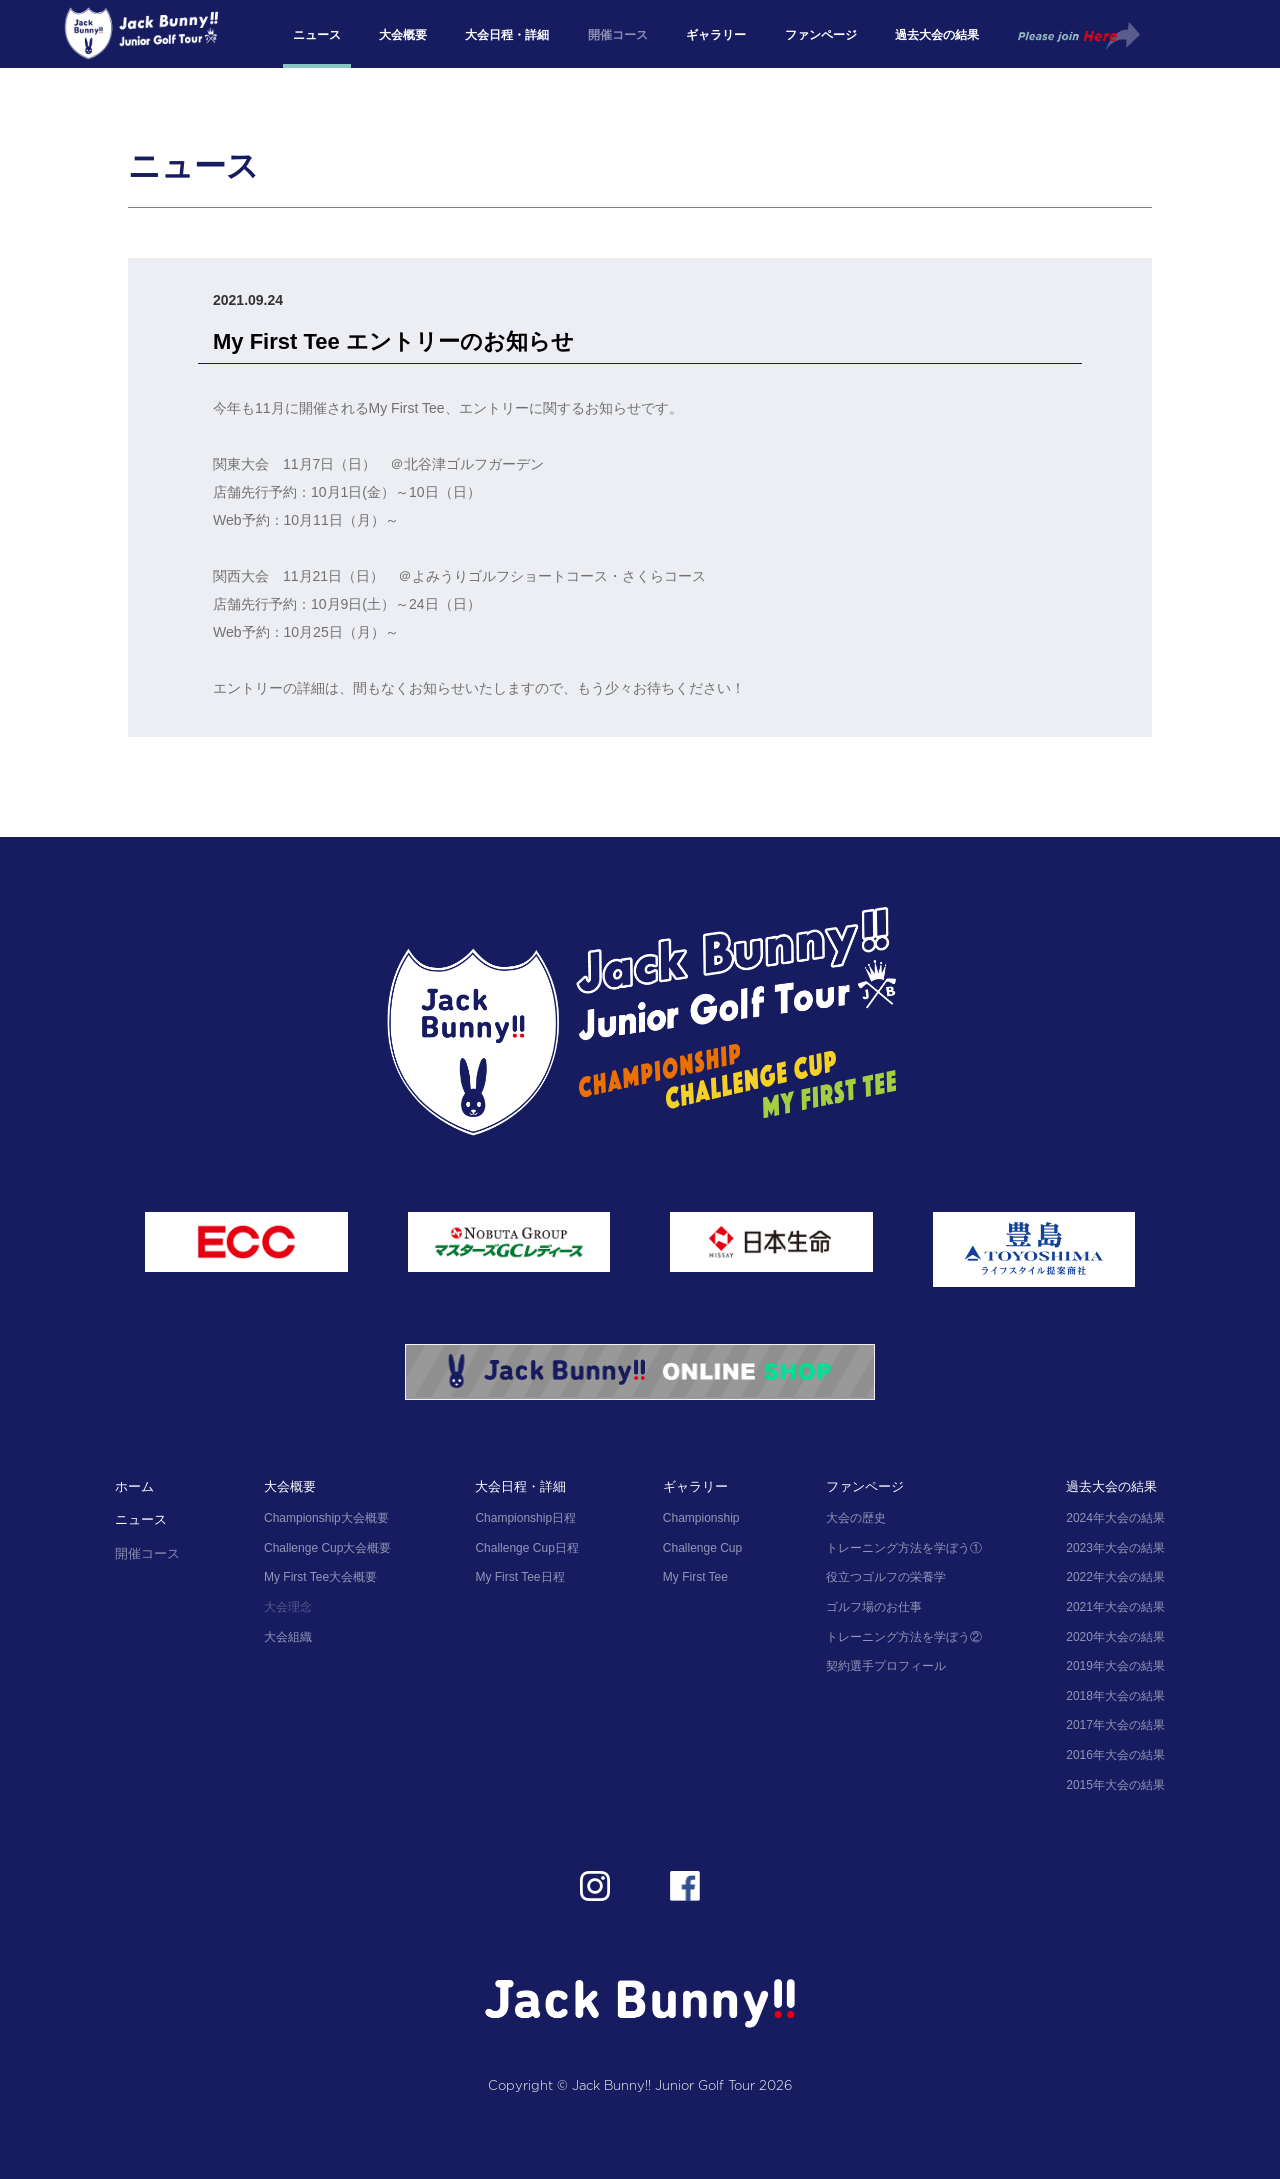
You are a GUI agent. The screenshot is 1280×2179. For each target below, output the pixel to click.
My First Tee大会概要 (320, 1577)
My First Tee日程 (519, 1577)
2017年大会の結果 (1115, 1725)
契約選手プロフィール (886, 1666)
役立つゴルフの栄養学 (886, 1577)
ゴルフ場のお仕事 (874, 1607)
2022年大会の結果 (1115, 1577)
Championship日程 (525, 1518)
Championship (701, 1518)
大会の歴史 (856, 1518)
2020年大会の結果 (1115, 1637)
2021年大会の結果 (1115, 1607)
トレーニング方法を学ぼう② (904, 1637)
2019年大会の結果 (1115, 1666)
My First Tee (695, 1577)
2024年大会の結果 (1115, 1518)
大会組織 (288, 1637)
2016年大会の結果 (1115, 1755)
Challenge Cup (702, 1548)
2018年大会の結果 (1115, 1696)
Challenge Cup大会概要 (327, 1548)
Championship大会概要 (326, 1518)
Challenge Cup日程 (526, 1548)
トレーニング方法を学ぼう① (904, 1548)
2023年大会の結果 (1115, 1548)
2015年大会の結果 (1115, 1785)
